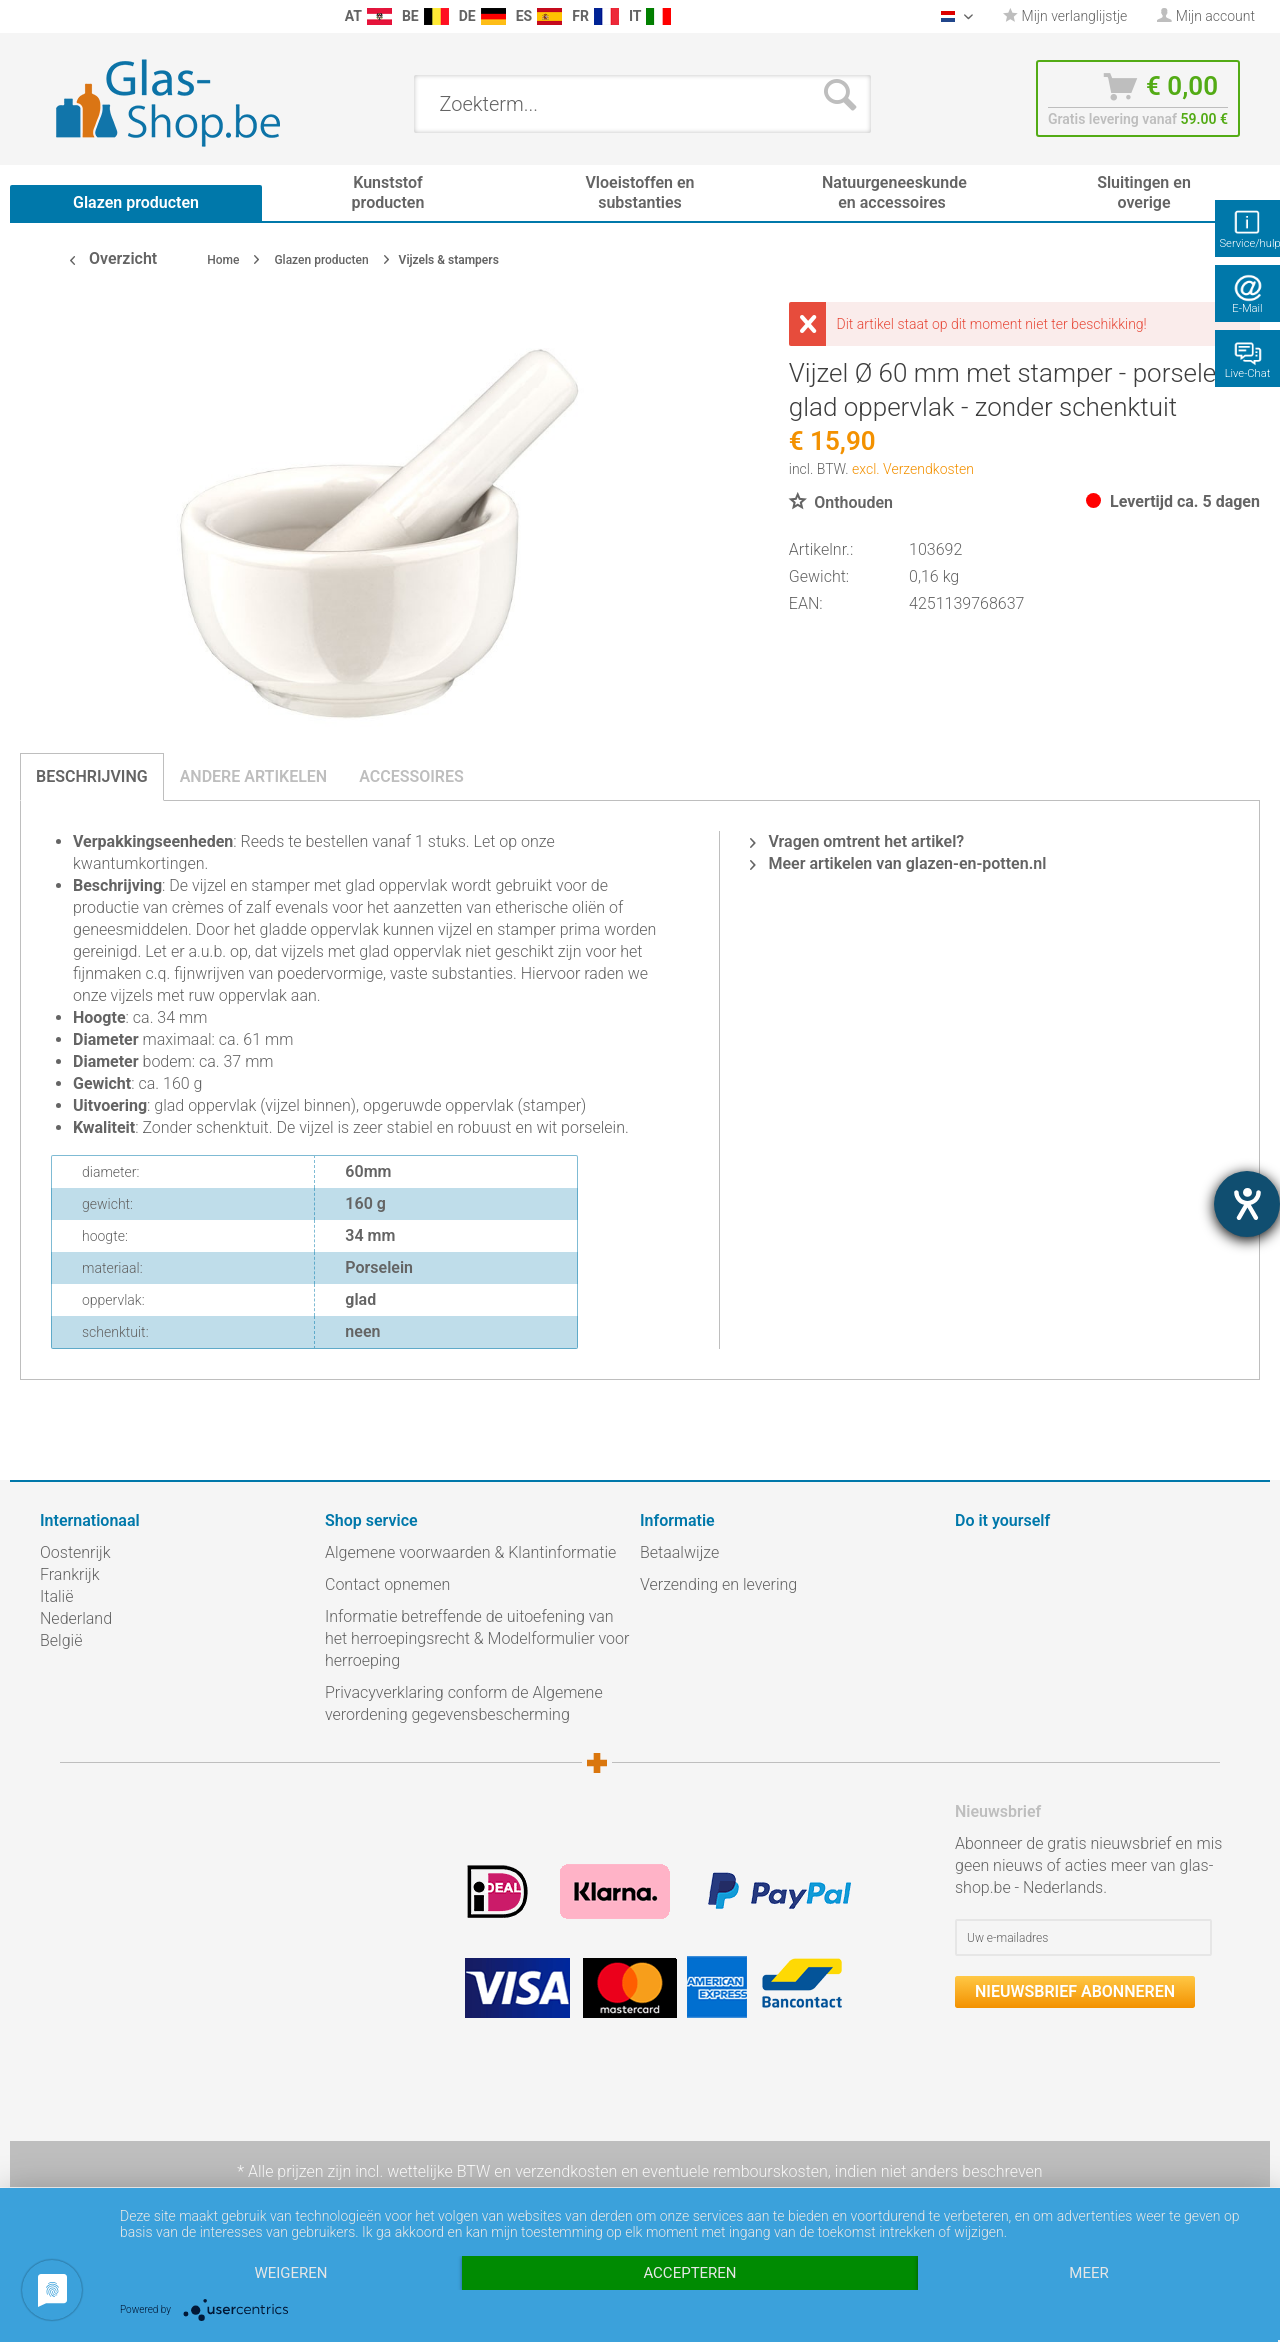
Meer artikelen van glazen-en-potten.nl (898, 863)
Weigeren (290, 2273)
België (61, 1640)
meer (1088, 2273)
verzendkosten (566, 2171)
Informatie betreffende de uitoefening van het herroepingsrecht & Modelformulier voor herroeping (477, 1638)
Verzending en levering (718, 1584)
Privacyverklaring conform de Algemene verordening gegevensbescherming (464, 1703)
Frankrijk (70, 1574)
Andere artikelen (254, 776)
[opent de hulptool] (1247, 1204)
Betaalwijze (679, 1552)
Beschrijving (92, 776)
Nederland (76, 1618)
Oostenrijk (75, 1552)
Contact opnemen (387, 1584)
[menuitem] (50, 16)
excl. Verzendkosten (913, 469)
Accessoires (411, 776)
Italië (56, 1596)
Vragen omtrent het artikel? (857, 841)
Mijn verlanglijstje (1065, 16)
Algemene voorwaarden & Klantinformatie (470, 1552)
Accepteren (689, 2273)
